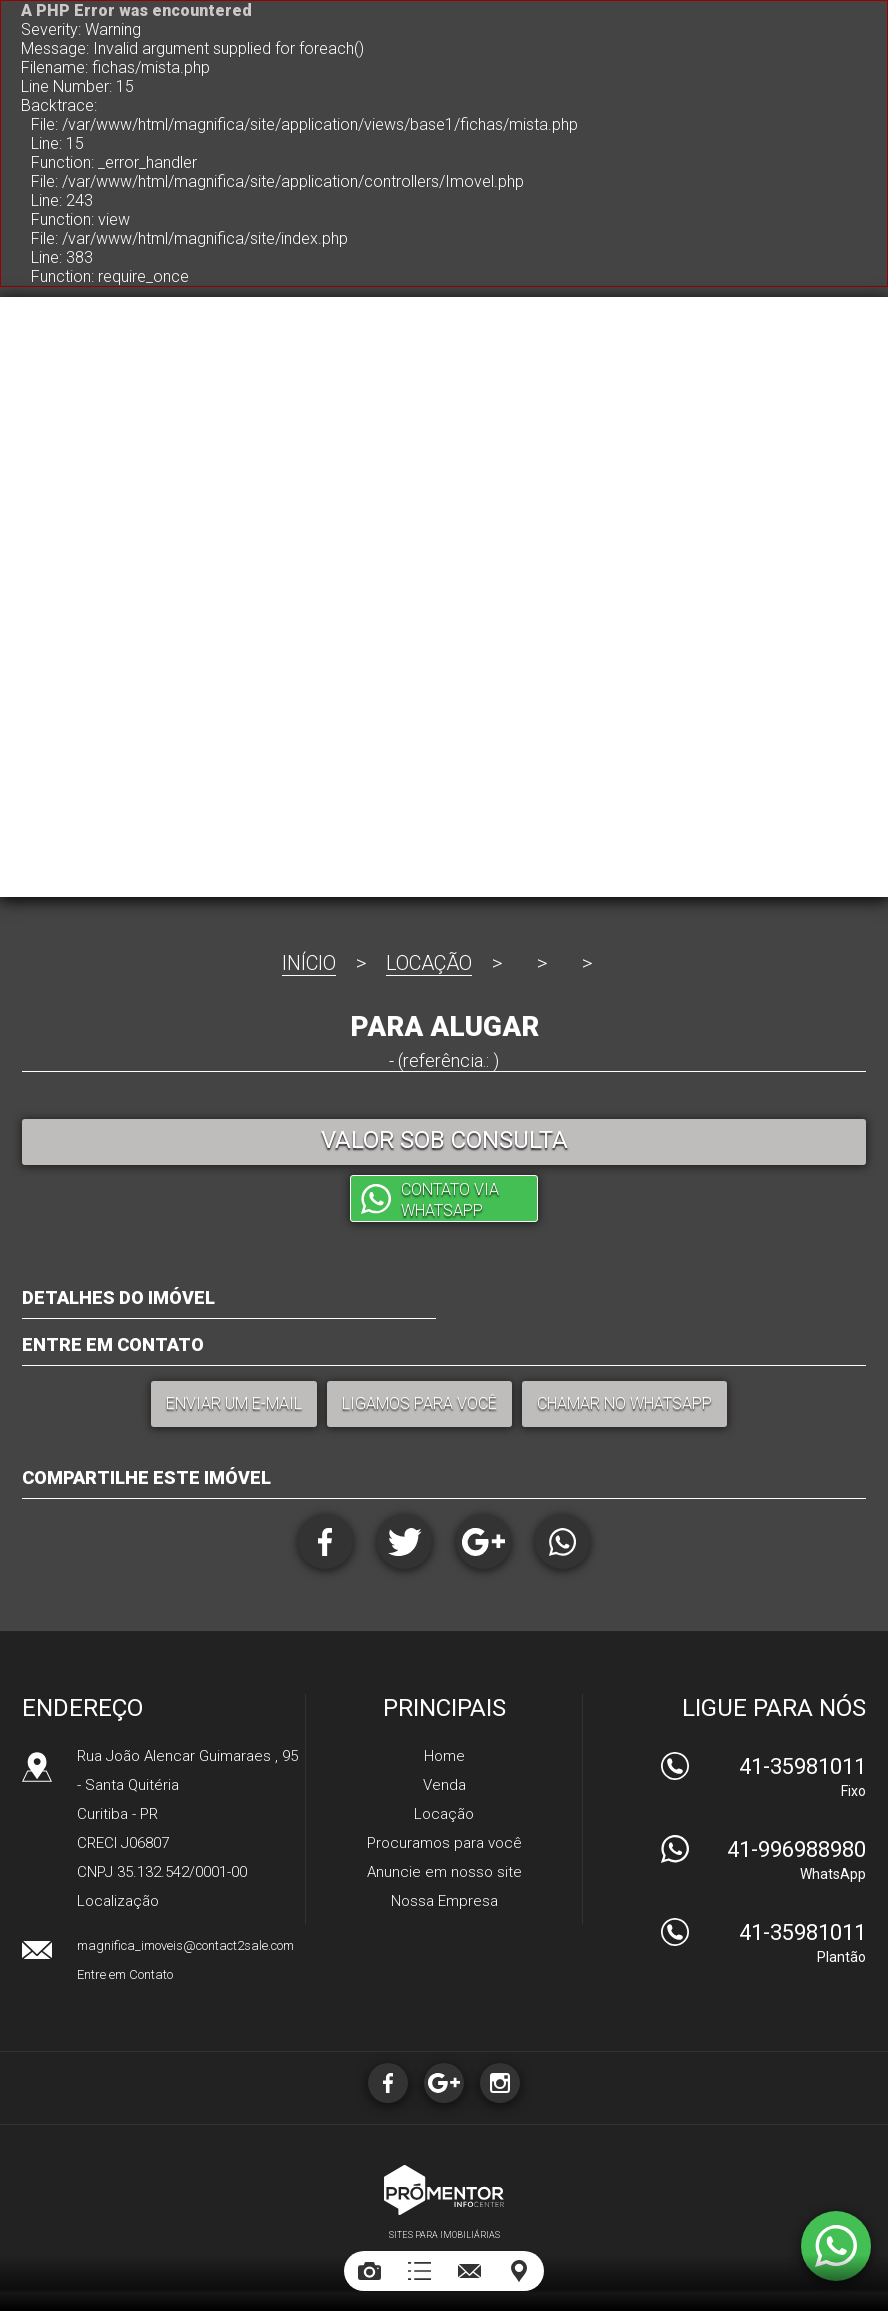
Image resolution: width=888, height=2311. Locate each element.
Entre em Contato (125, 1974)
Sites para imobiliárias (444, 2235)
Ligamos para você (419, 1403)
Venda (444, 1785)
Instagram (500, 2083)
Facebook (325, 1541)
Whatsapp (562, 1541)
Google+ (483, 1541)
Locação (429, 963)
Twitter (404, 1541)
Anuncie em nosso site (444, 1872)
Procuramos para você (444, 1843)
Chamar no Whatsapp (624, 1403)
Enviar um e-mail (234, 1403)
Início (309, 963)
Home (444, 1756)
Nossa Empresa (444, 1901)
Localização (118, 1901)
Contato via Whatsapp (450, 1200)
